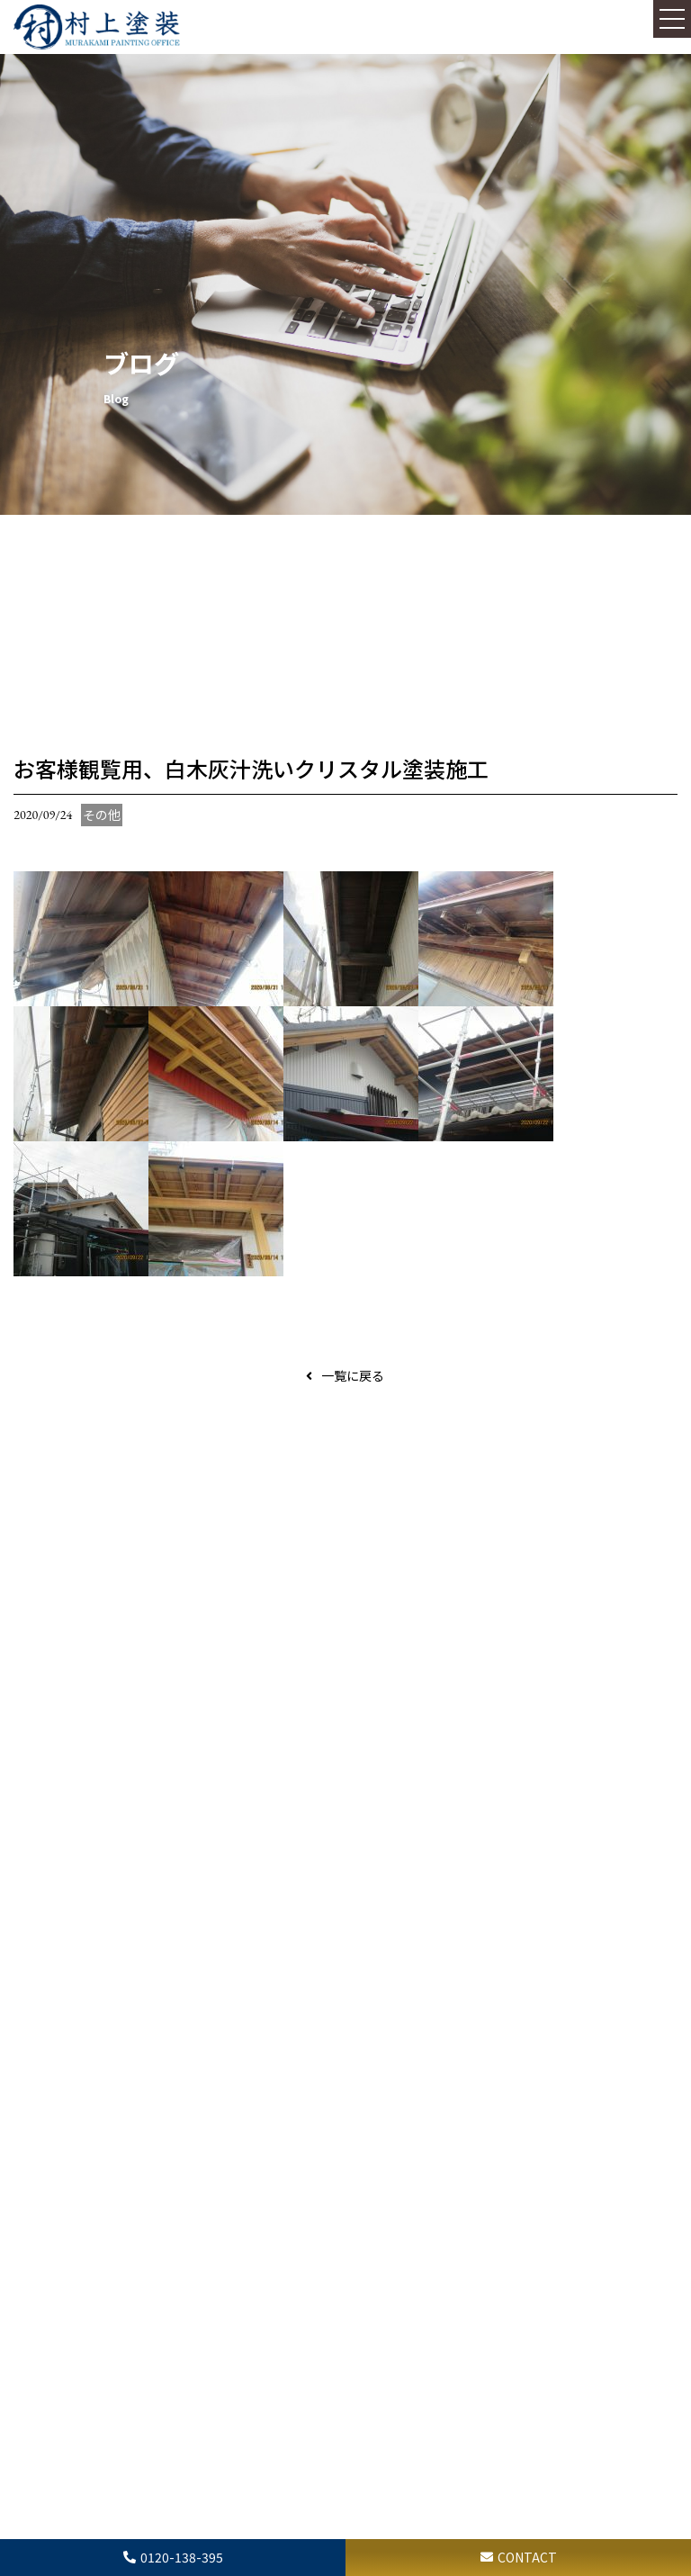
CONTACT (527, 2557)
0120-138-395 (181, 2557)
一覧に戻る (352, 1375)
